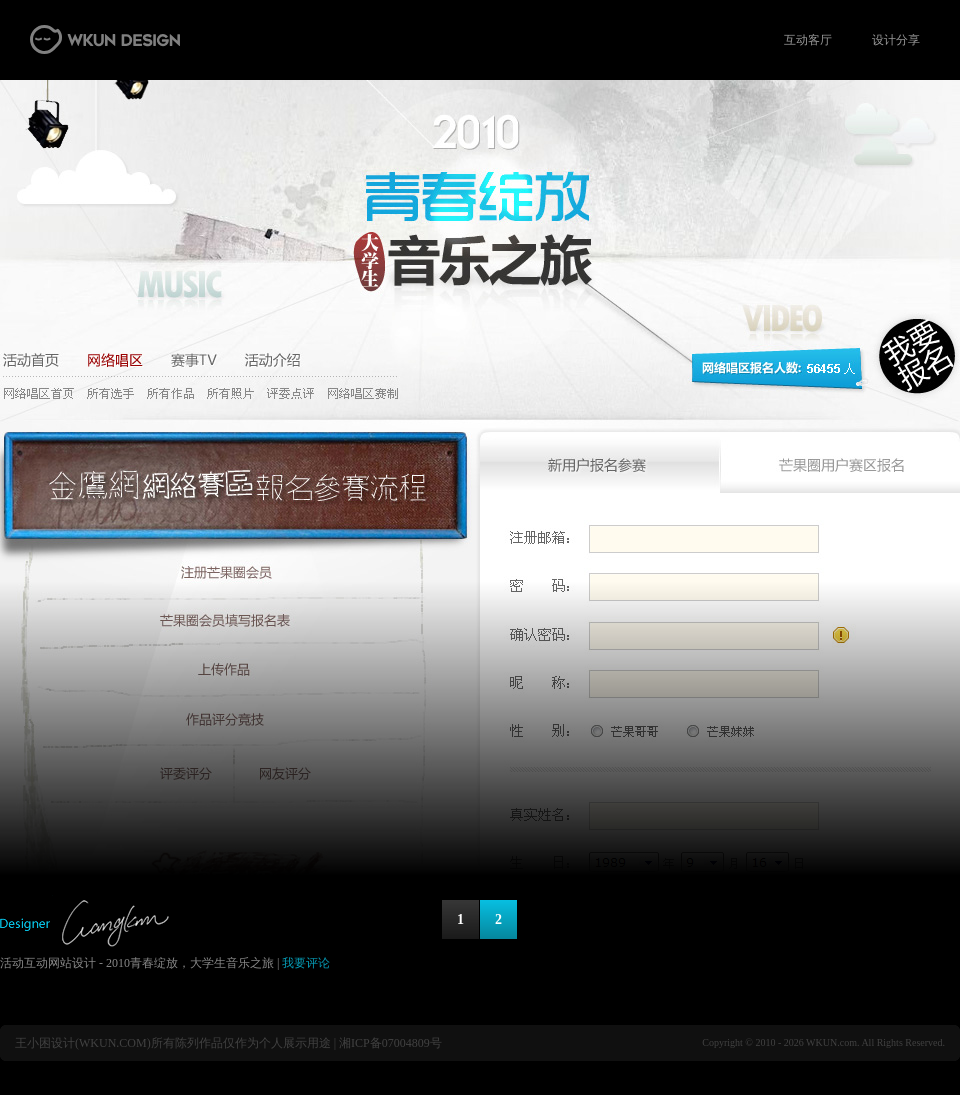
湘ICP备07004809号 (390, 1043)
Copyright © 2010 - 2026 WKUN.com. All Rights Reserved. (823, 1042)
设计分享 (896, 40)
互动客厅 (808, 40)
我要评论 (306, 963)
